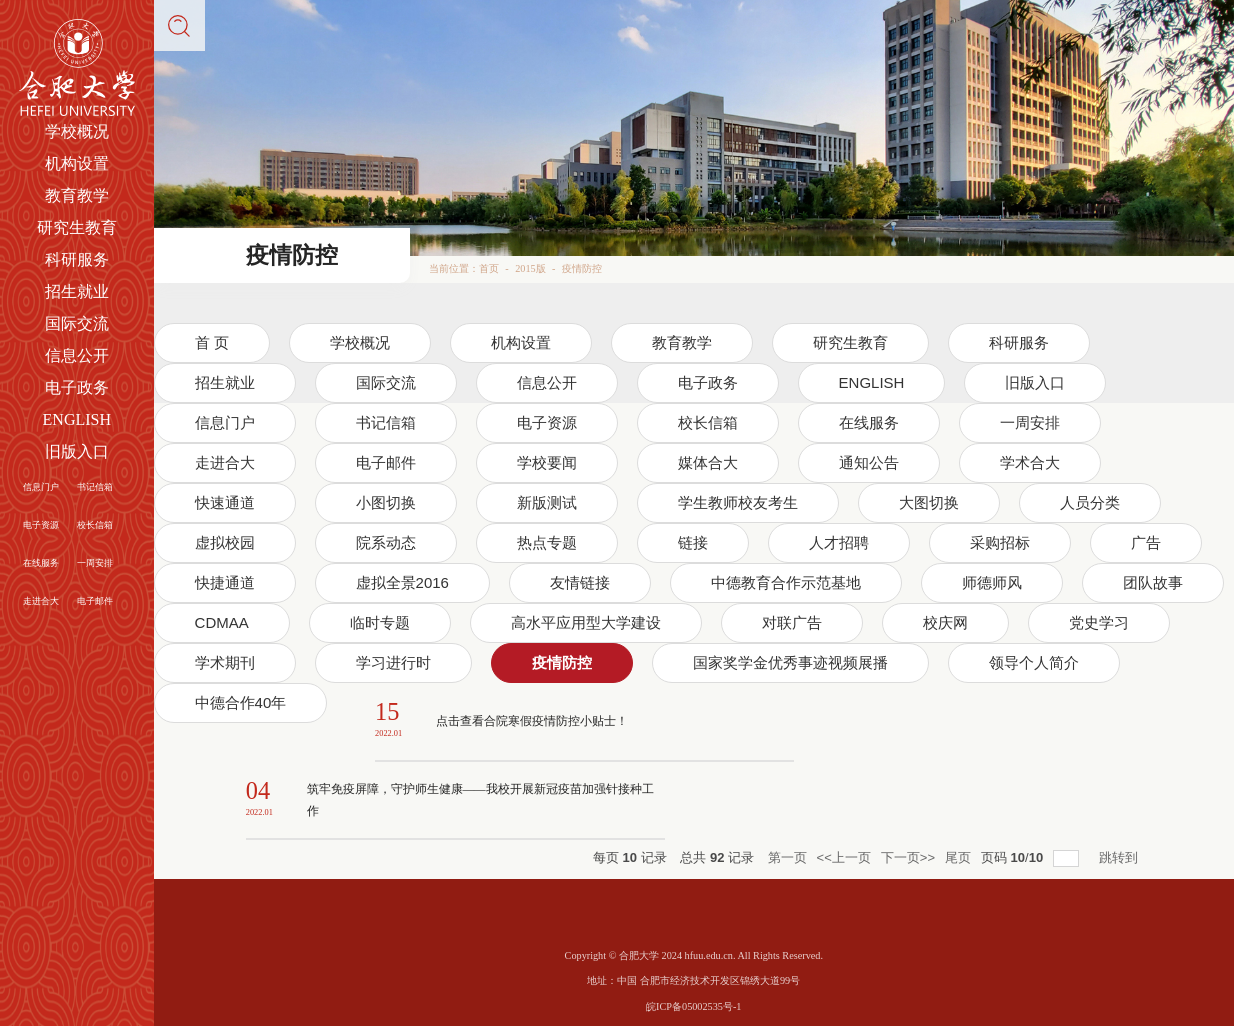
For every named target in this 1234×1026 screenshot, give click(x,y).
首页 (489, 268)
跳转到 (1120, 857)
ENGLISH (77, 419)
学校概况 (77, 131)
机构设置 (77, 163)
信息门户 (41, 487)
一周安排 (95, 563)
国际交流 (77, 323)
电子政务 (77, 387)
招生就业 (77, 291)
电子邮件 (95, 601)
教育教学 (77, 195)
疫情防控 (582, 268)
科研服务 (77, 259)
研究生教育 (77, 227)
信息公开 (77, 355)
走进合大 (41, 601)
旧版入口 (77, 451)
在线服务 (41, 563)
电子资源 (41, 525)
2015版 (530, 268)
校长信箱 (95, 525)
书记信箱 (95, 487)
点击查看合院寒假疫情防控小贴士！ (532, 721)
